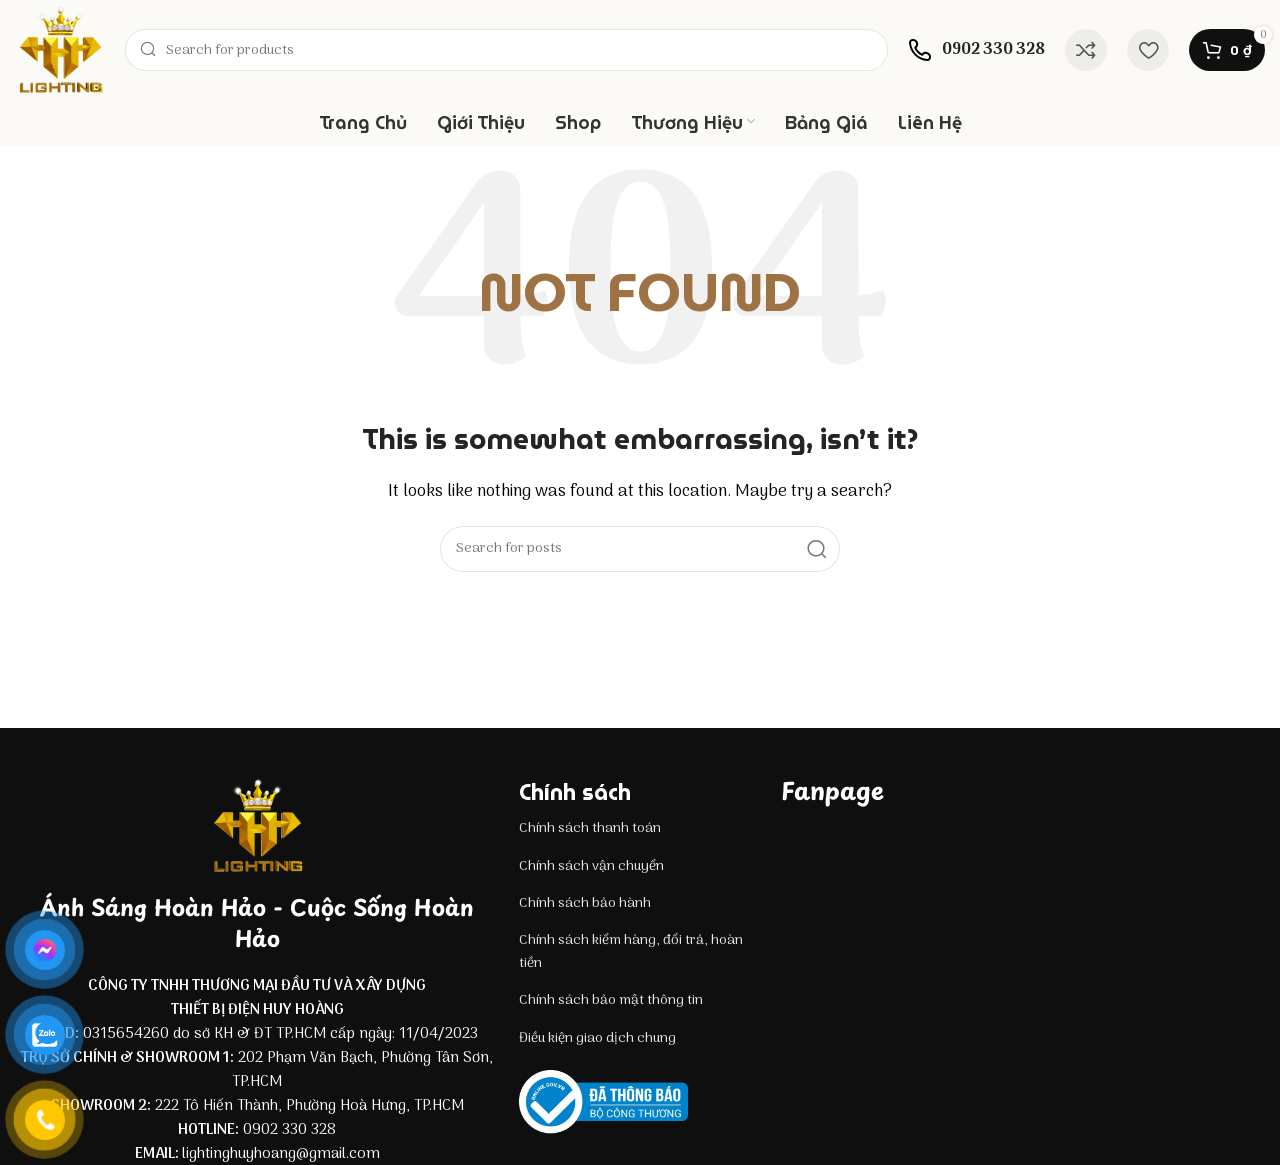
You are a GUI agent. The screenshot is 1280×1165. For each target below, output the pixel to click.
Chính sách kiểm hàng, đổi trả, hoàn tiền (631, 951)
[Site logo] (60, 50)
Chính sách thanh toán (590, 828)
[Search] (506, 50)
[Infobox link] (976, 50)
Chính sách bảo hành (585, 903)
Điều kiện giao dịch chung (597, 1038)
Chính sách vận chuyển (591, 866)
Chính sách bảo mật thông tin (611, 1000)
